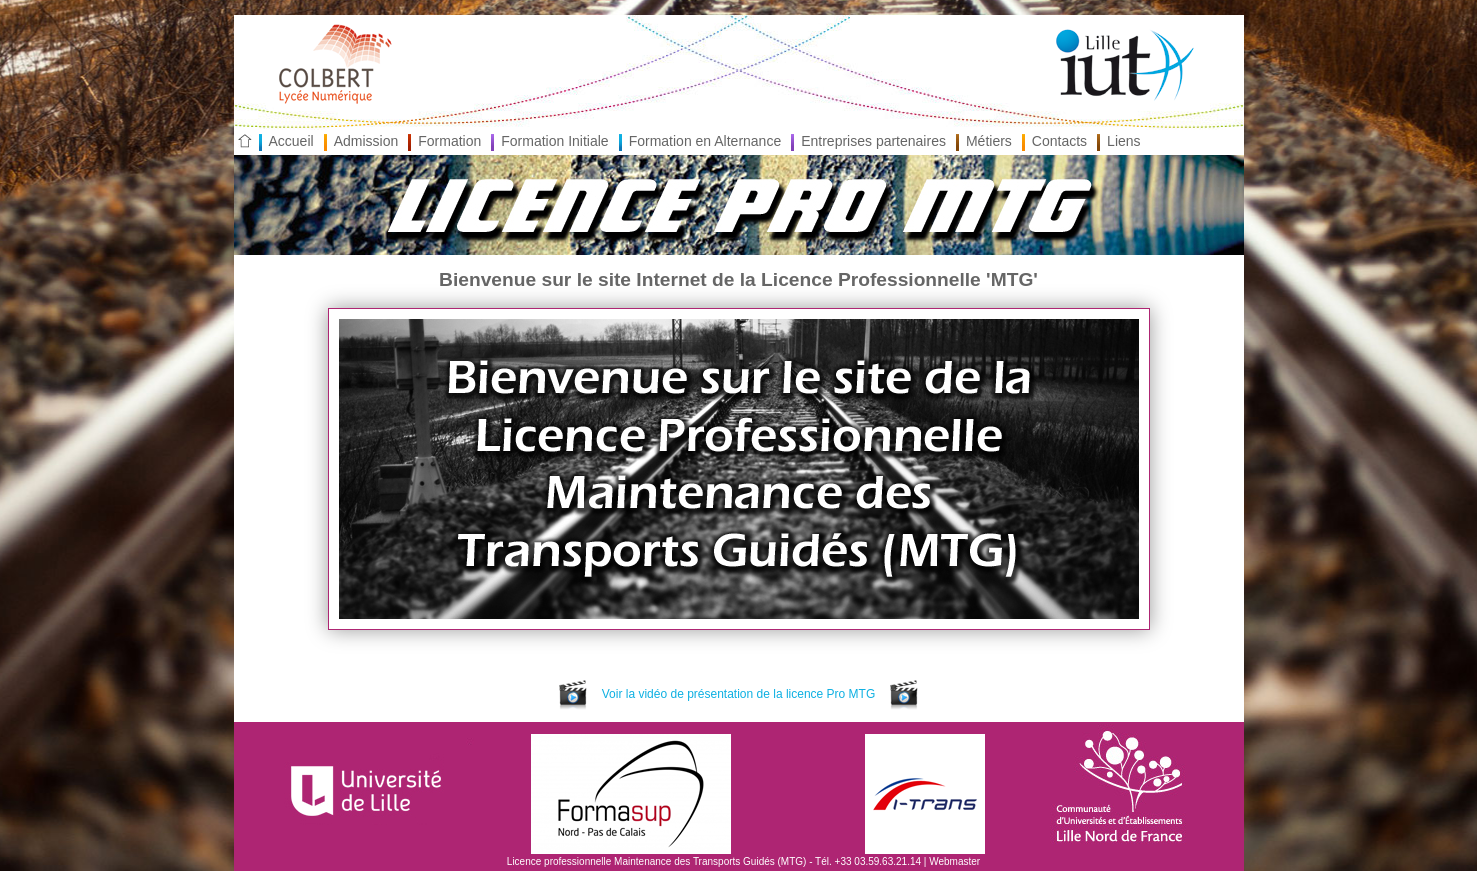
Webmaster (954, 861)
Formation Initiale (554, 141)
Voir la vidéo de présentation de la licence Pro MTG (738, 694)
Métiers (989, 141)
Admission (366, 141)
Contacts (1059, 141)
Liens (1123, 141)
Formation (449, 141)
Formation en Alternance (705, 141)
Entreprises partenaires (873, 141)
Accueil (291, 141)
